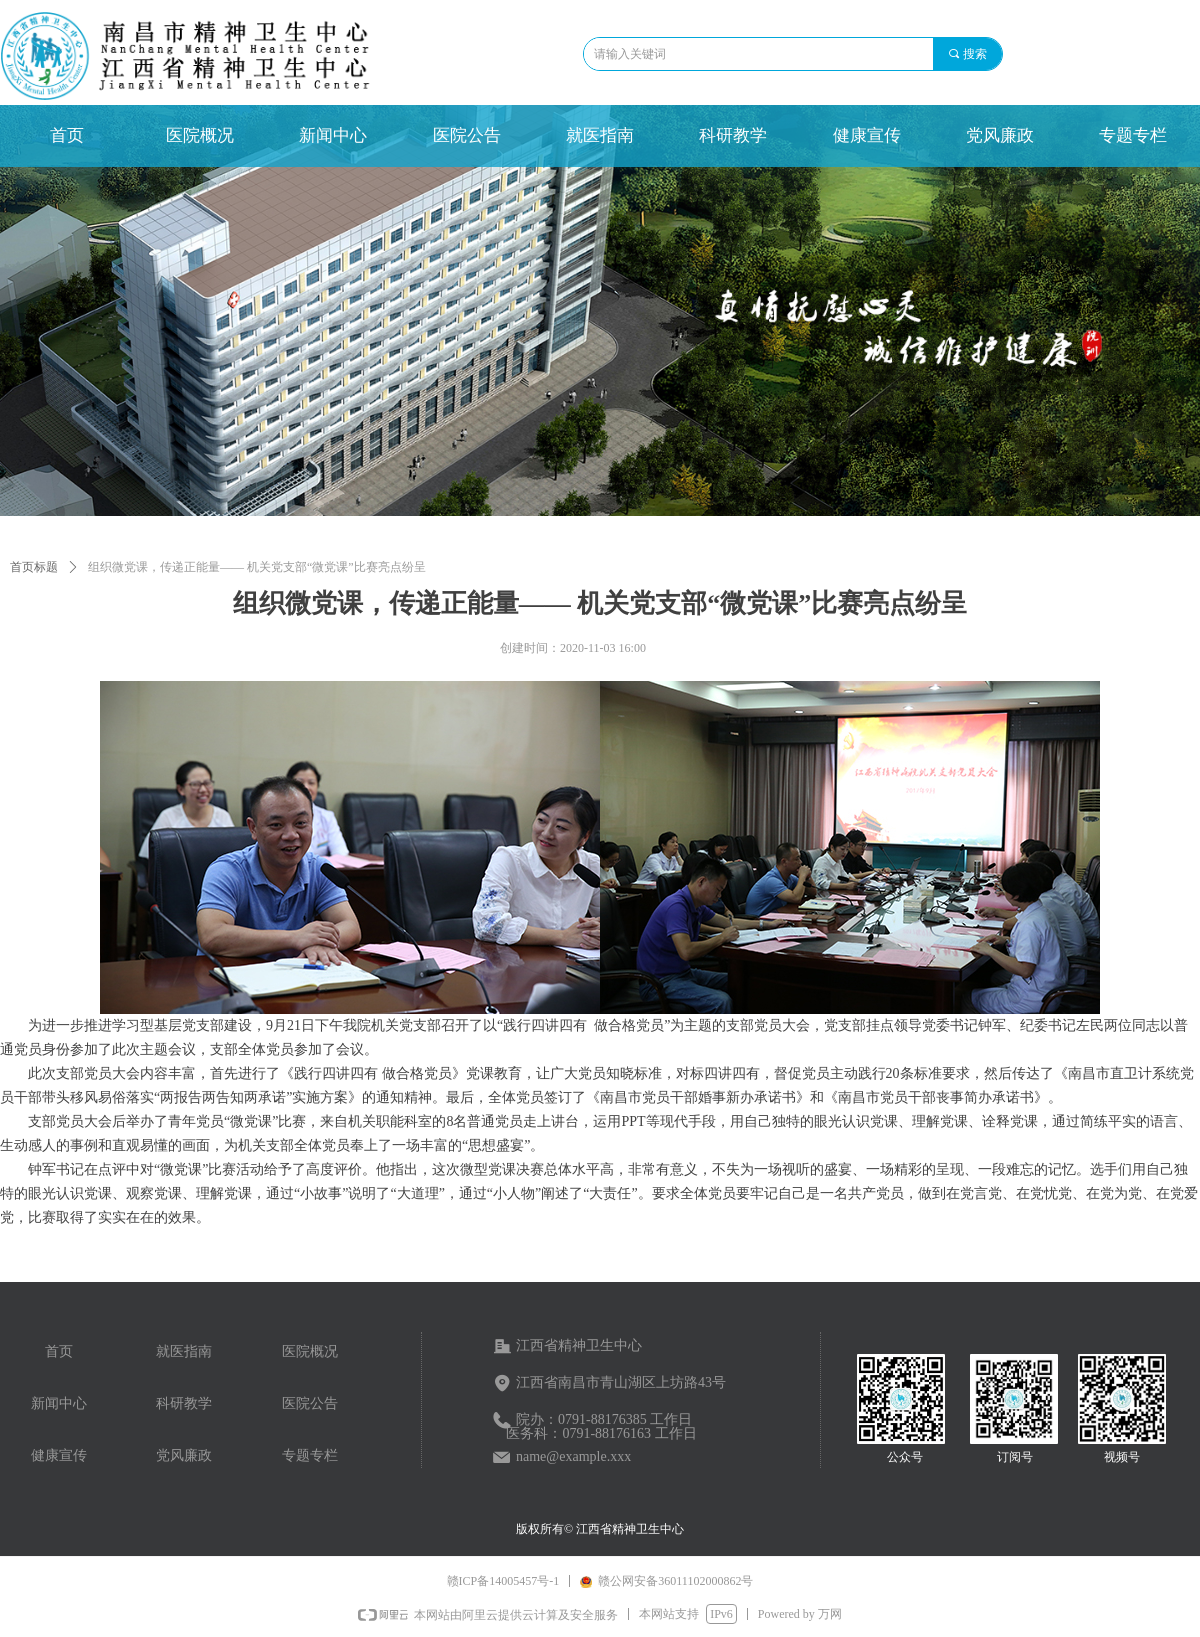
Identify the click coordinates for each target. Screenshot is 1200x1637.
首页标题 (34, 567)
